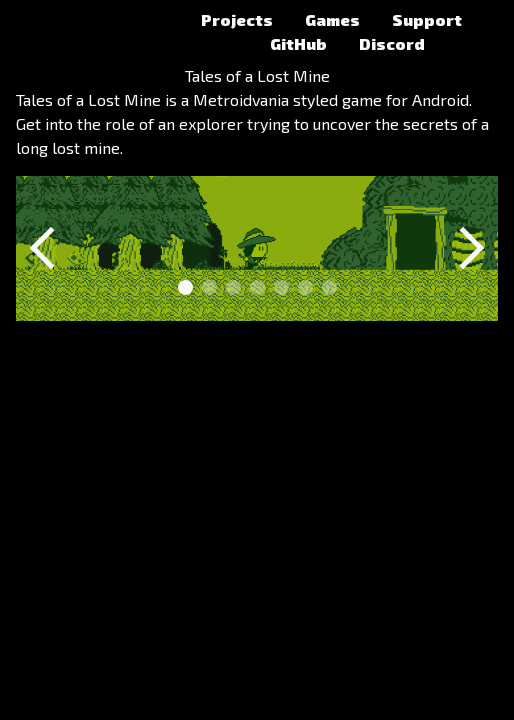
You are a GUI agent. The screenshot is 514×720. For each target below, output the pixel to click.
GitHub (298, 43)
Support (427, 19)
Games (332, 19)
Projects (237, 19)
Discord (392, 43)
